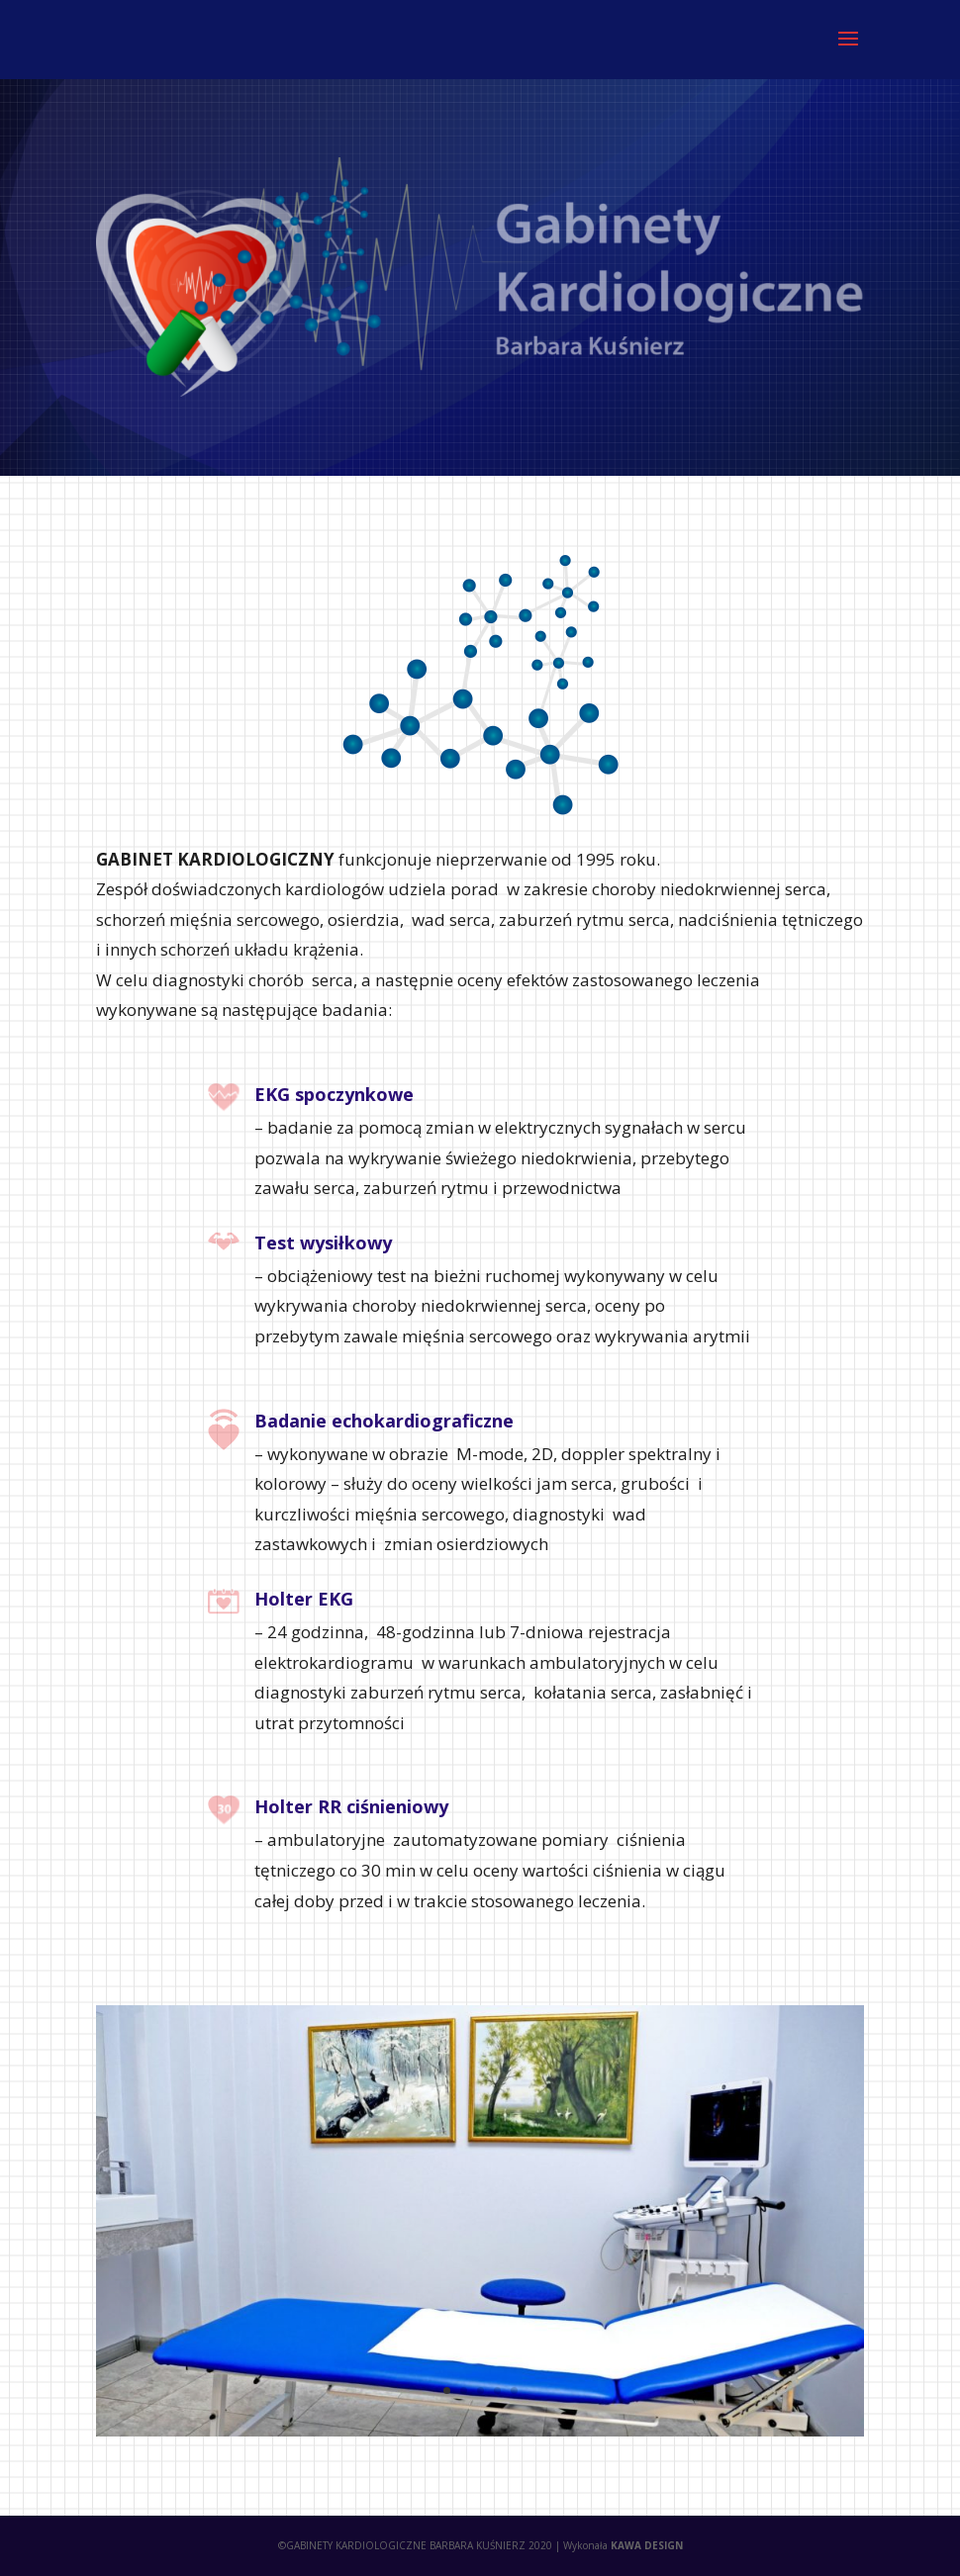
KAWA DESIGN (647, 2545)
